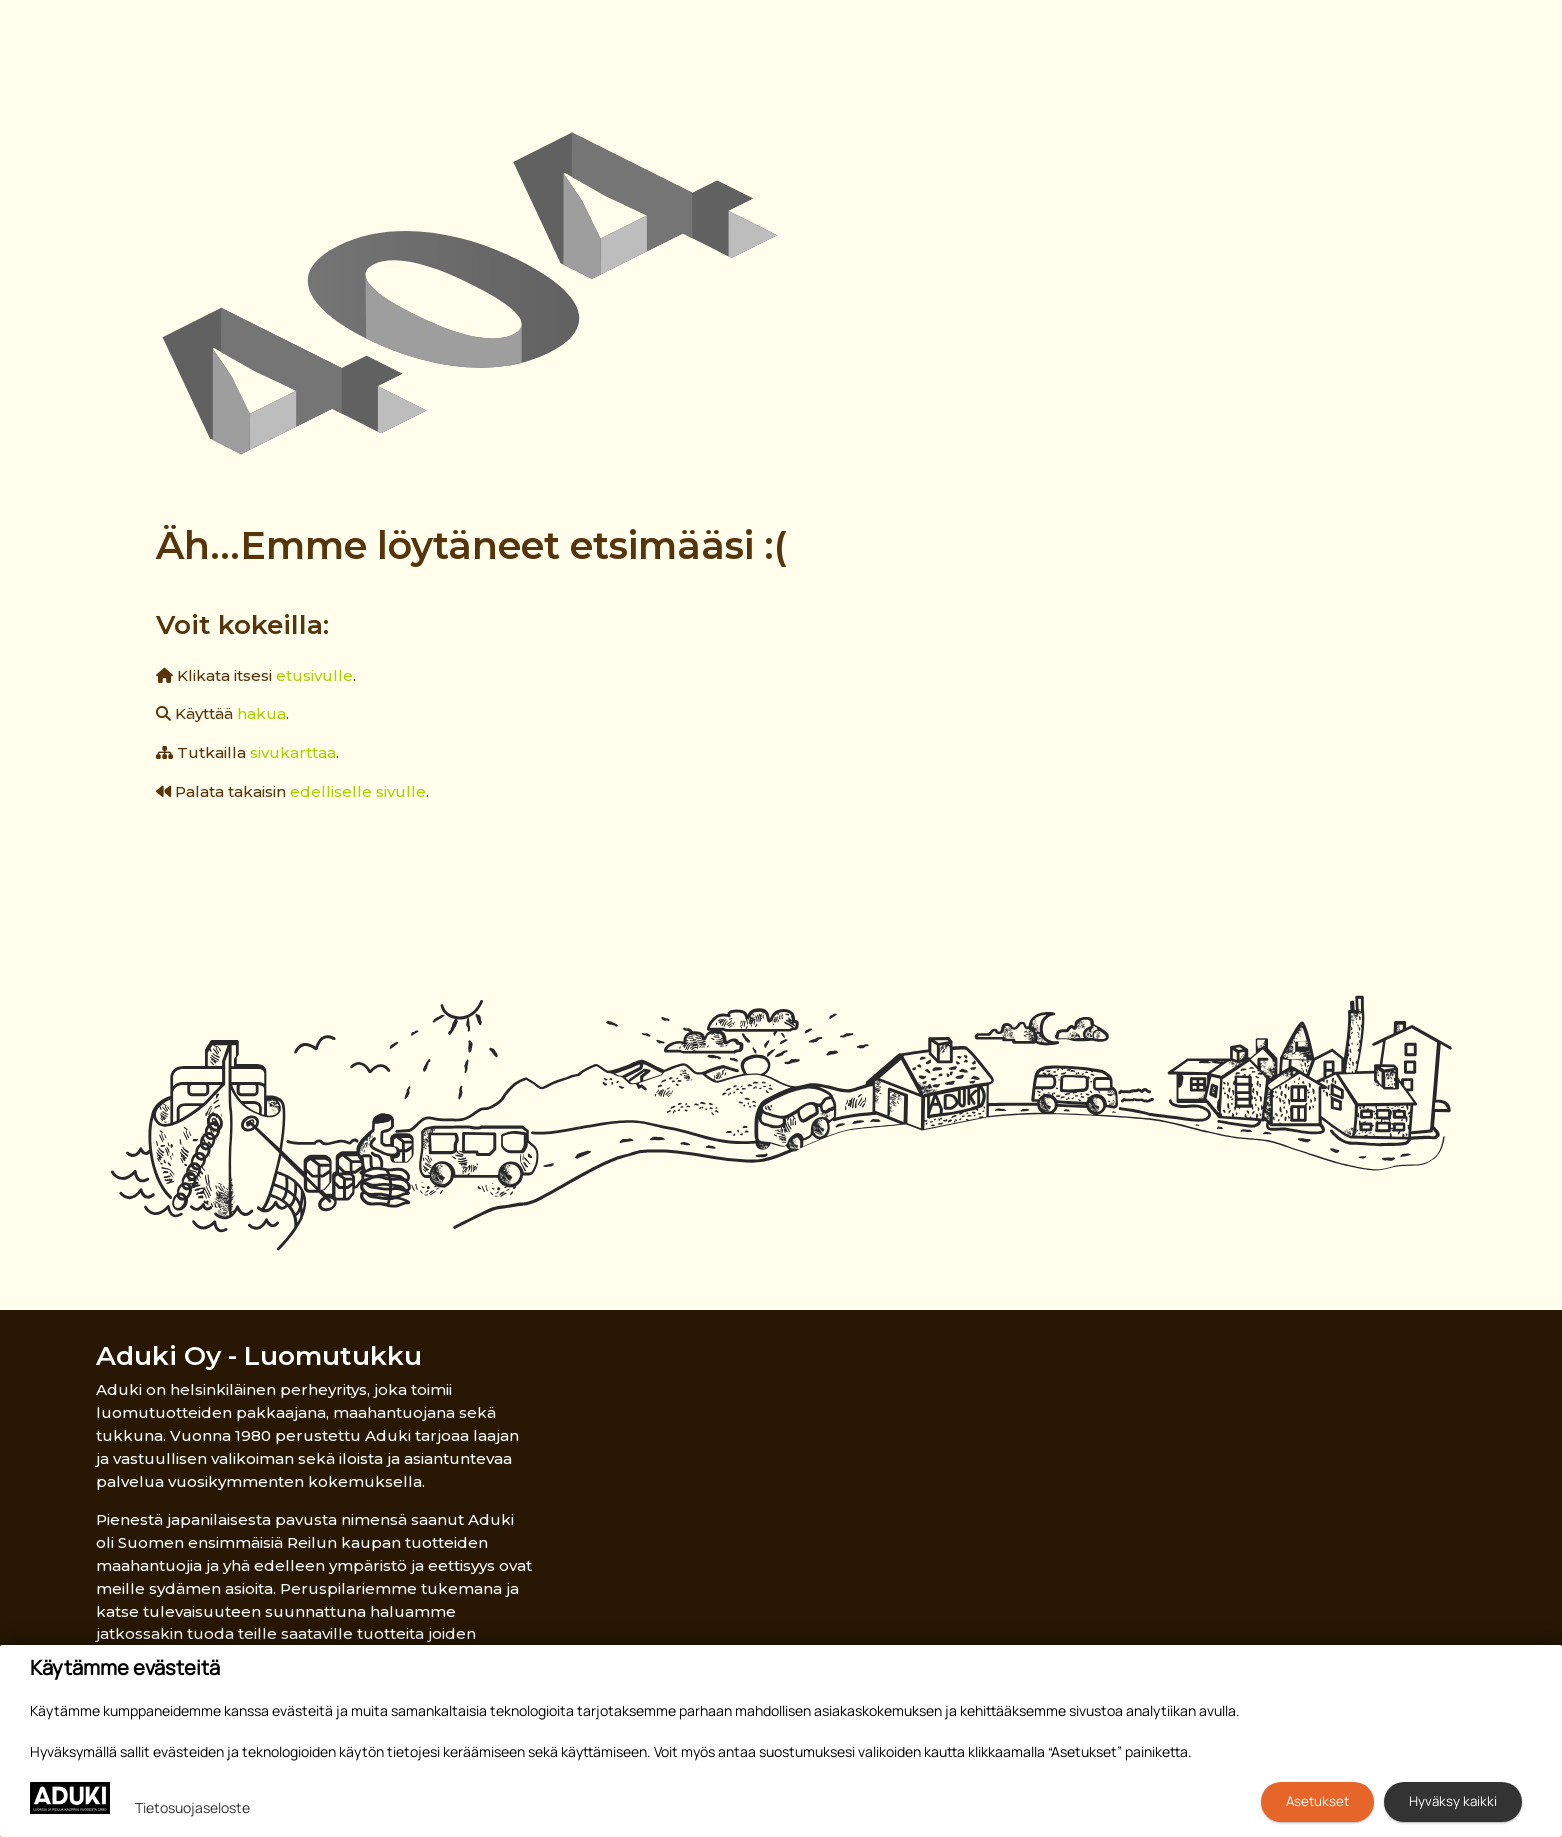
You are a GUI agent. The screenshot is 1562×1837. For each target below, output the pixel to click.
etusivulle (314, 675)
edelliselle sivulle (358, 791)
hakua (261, 713)
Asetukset (1317, 1801)
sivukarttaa (293, 752)
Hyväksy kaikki (1453, 1801)
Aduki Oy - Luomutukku (259, 1355)
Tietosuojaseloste (192, 1807)
